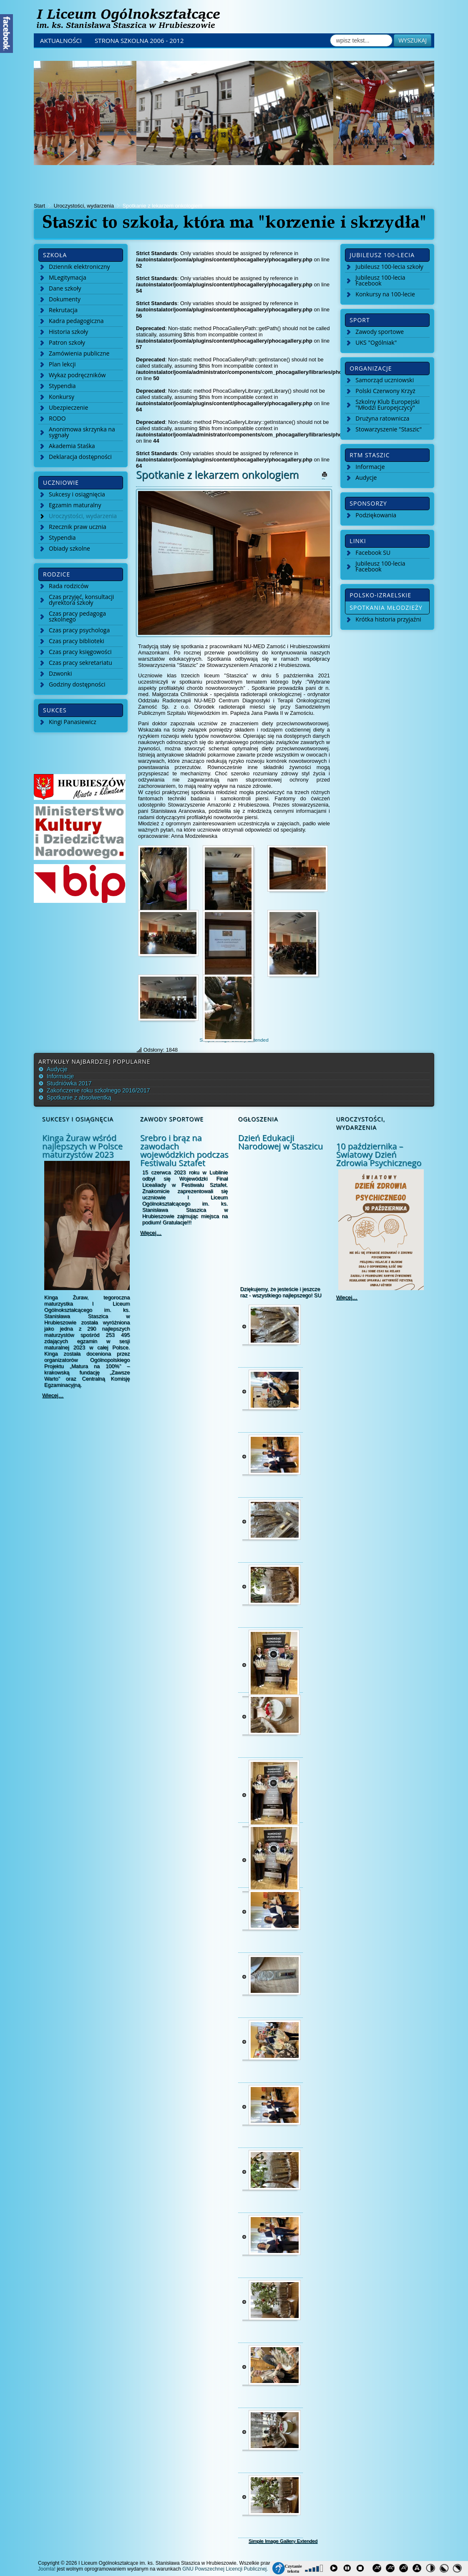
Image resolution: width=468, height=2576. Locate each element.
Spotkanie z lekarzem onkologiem (217, 474)
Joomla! (46, 2569)
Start (39, 206)
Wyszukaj (412, 40)
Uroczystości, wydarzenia (84, 206)
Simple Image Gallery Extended (283, 2540)
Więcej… (52, 1395)
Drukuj (329, 477)
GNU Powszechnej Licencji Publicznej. (225, 2569)
